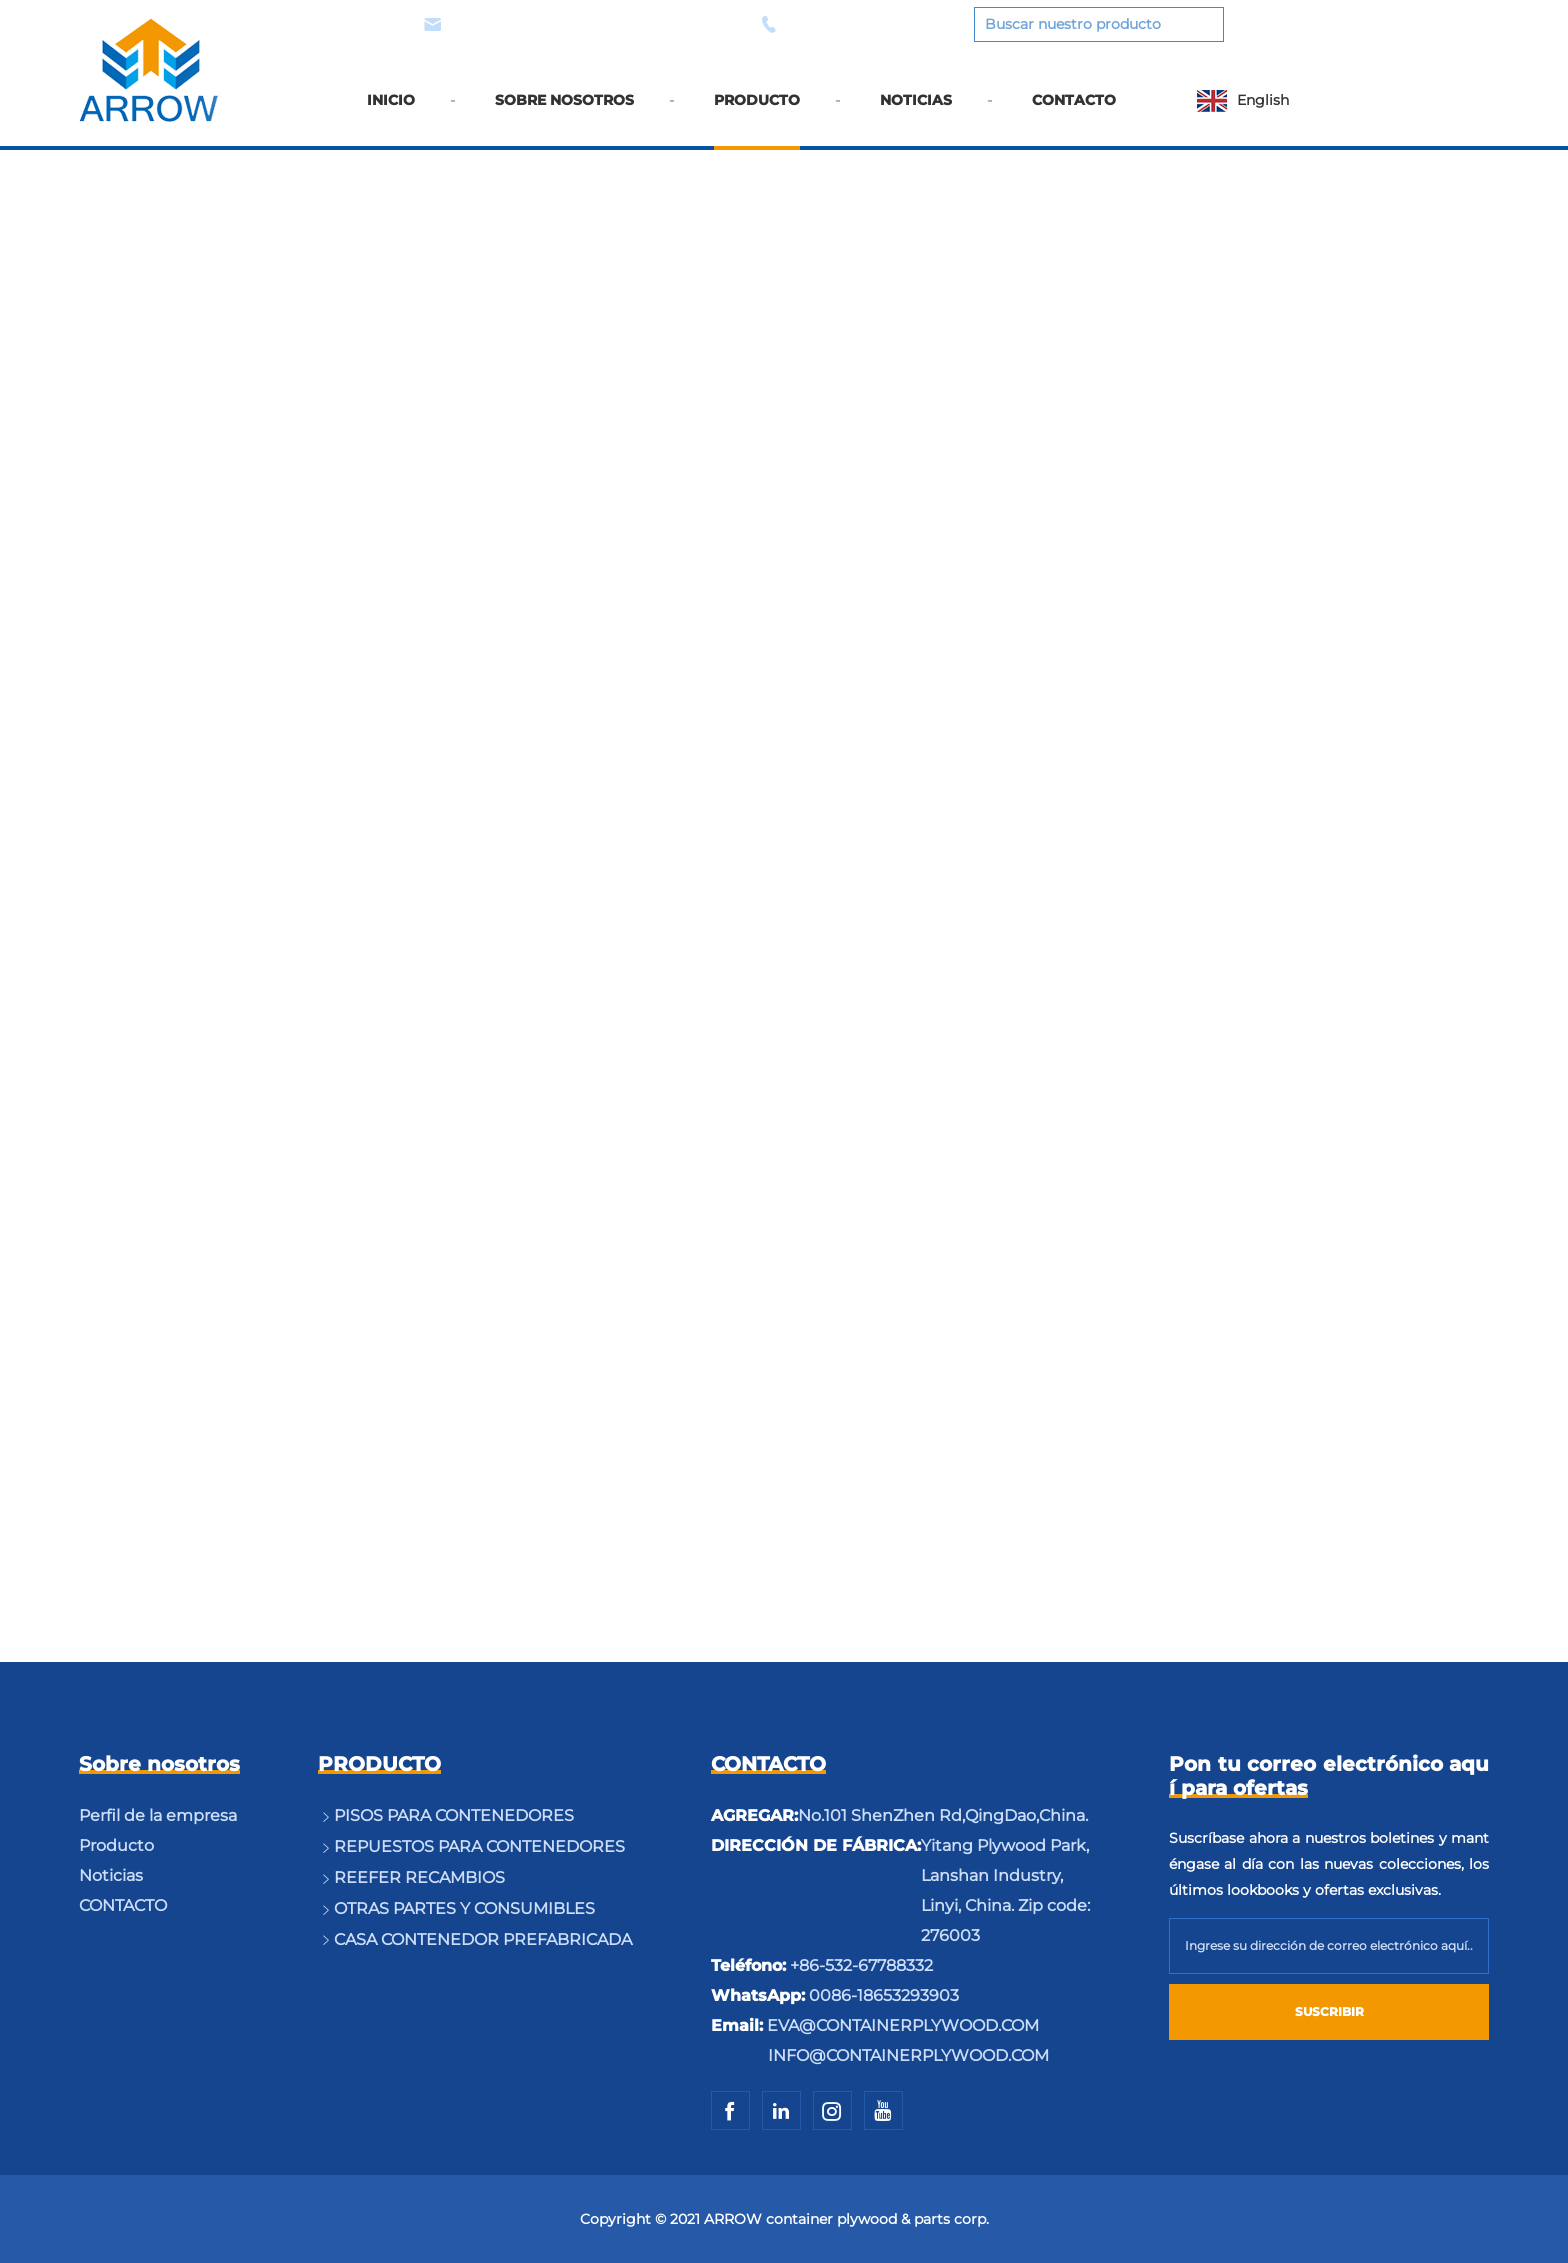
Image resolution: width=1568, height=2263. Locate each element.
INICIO (391, 113)
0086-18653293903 (848, 25)
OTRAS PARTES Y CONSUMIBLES (464, 1908)
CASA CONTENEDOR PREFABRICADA (483, 1939)
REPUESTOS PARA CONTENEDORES (479, 1846)
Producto (116, 1845)
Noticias (111, 1875)
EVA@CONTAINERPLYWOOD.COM (573, 25)
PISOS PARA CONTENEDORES (454, 1815)
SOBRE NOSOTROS (564, 113)
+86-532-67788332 (861, 1965)
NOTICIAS (916, 113)
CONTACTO (1074, 113)
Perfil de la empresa (158, 1815)
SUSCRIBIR (1329, 2011)
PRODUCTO (757, 113)
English (1263, 100)
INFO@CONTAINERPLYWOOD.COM (908, 2055)
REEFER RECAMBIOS (419, 1877)
